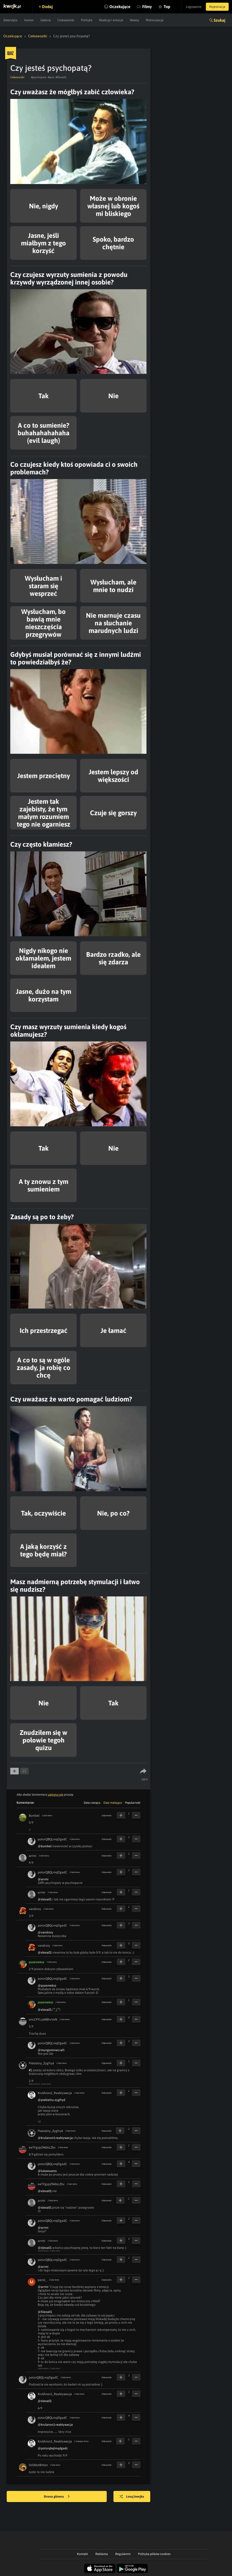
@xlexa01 (45, 1899)
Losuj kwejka (131, 2497)
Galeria (45, 20)
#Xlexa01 (61, 77)
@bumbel (45, 1846)
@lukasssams (47, 2171)
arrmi (32, 1856)
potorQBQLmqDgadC (52, 1839)
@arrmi (43, 1879)
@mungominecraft (51, 2050)
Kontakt (82, 2554)
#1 (30, 2070)
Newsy (134, 20)
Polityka (86, 20)
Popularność (132, 1802)
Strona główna (57, 2497)
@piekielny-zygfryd (51, 2100)
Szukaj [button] (219, 20)
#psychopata (38, 77)
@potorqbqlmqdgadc (53, 2448)
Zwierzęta (10, 20)
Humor (29, 20)
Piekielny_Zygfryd (41, 2063)
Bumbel (34, 1815)
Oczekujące (119, 6)
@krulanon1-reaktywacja (55, 2138)
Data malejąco (112, 1802)
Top (167, 6)
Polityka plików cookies (154, 2554)
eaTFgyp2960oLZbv (42, 2147)
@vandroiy (45, 1932)
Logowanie (193, 6)
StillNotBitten (38, 2465)
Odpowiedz (106, 1815)
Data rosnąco (92, 1802)
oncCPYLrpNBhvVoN (43, 2019)
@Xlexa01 (45, 2312)
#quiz (51, 77)
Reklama (101, 2554)
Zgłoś (145, 1779)
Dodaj (47, 6)
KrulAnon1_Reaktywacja (55, 2093)
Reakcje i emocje (111, 20)
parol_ (42, 2280)
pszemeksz (36, 1962)
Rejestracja (217, 6)
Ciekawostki (65, 20)
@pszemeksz (47, 1985)
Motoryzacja (154, 20)
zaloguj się (55, 1794)
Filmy (147, 6)
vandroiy (35, 1909)
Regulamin (123, 2554)
